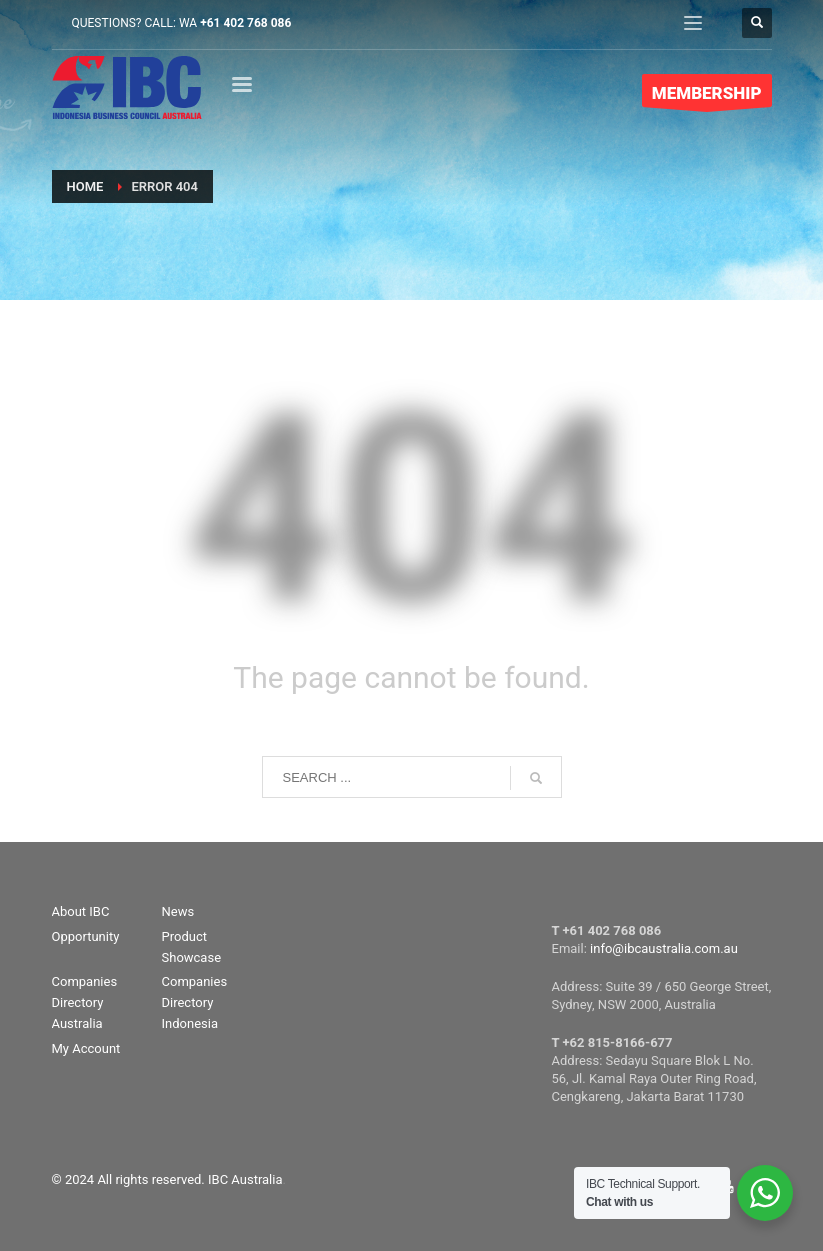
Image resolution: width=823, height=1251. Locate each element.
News (178, 911)
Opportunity (86, 936)
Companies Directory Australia (85, 1002)
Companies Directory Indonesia (195, 1002)
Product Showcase (192, 947)
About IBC (81, 911)
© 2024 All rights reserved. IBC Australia (167, 1179)
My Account (86, 1048)
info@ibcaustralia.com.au (664, 948)
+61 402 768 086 (245, 23)
